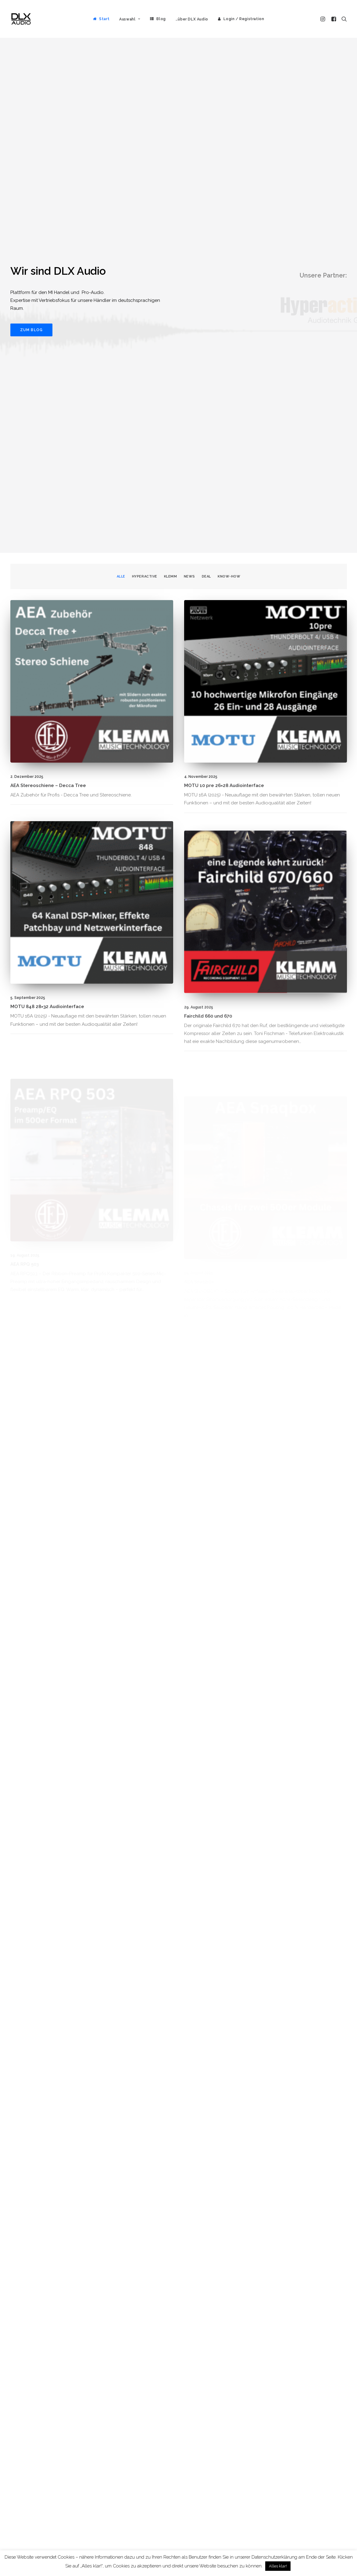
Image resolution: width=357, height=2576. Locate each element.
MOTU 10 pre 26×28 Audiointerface (224, 354)
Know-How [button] (229, 145)
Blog (161, 19)
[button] (324, 19)
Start (104, 19)
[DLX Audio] (21, 19)
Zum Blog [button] (31, 114)
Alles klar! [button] (278, 2566)
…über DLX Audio (192, 19)
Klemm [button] (170, 145)
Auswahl (129, 19)
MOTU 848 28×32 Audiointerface (47, 597)
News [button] (189, 145)
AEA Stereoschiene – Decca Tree (48, 354)
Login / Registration (243, 19)
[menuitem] (101, 19)
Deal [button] (206, 145)
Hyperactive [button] (144, 145)
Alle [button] (121, 145)
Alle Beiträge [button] (320, 2535)
